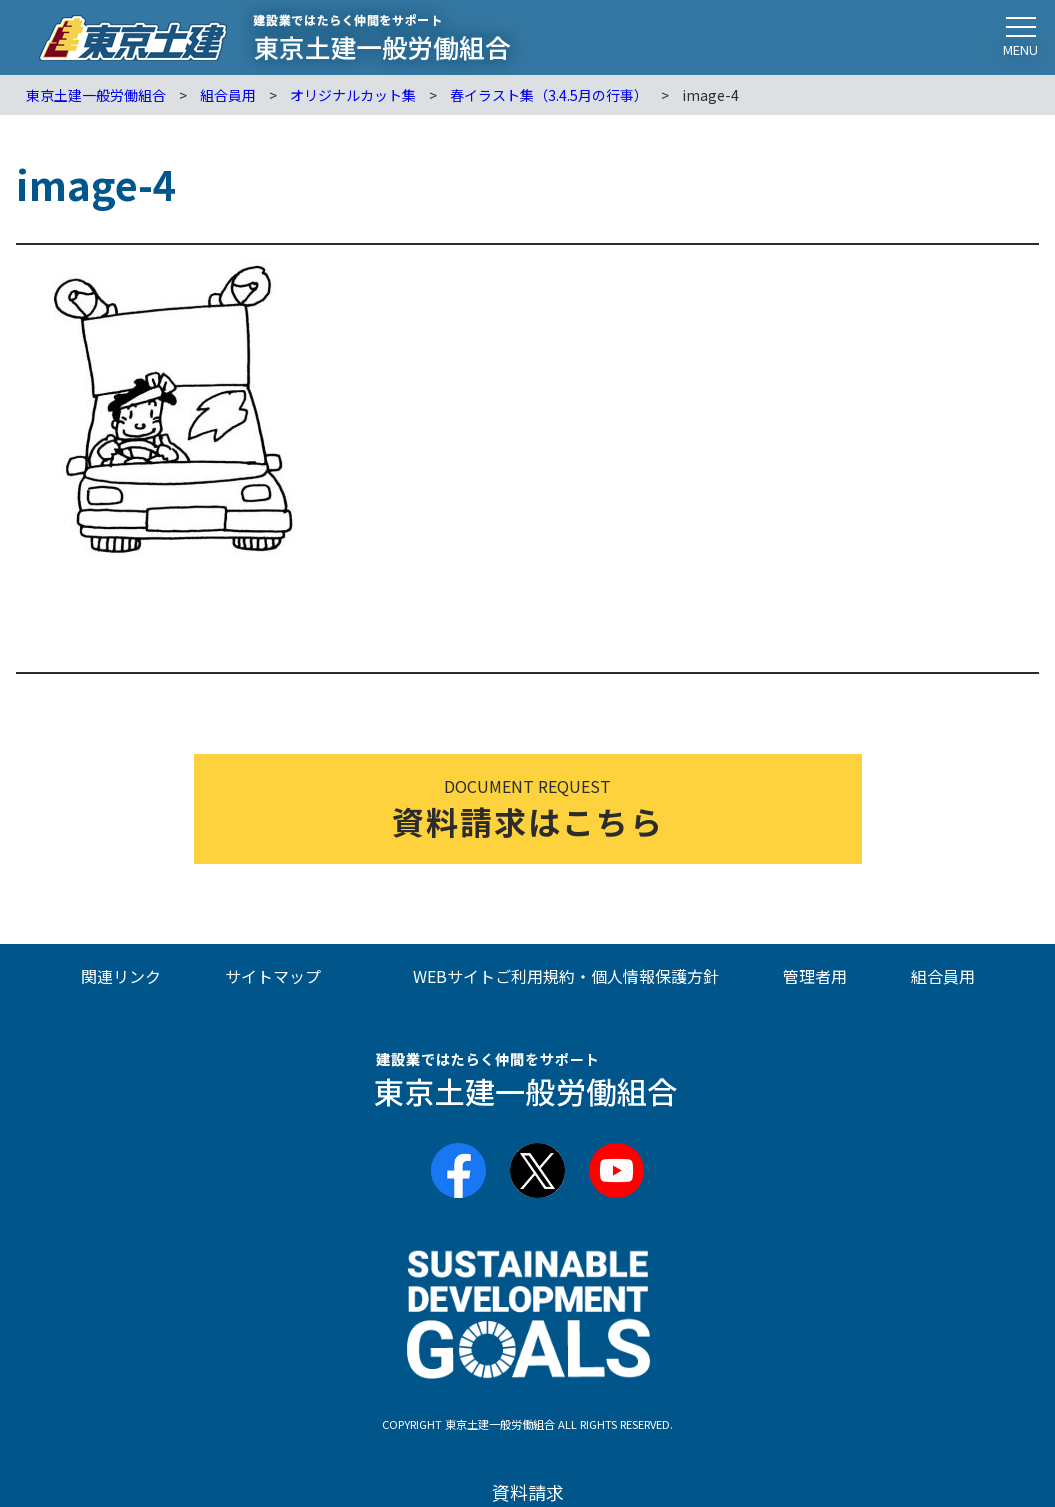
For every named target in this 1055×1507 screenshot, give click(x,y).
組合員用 (943, 976)
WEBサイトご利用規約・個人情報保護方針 (566, 976)
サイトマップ (273, 976)
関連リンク (121, 976)
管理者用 (815, 976)
